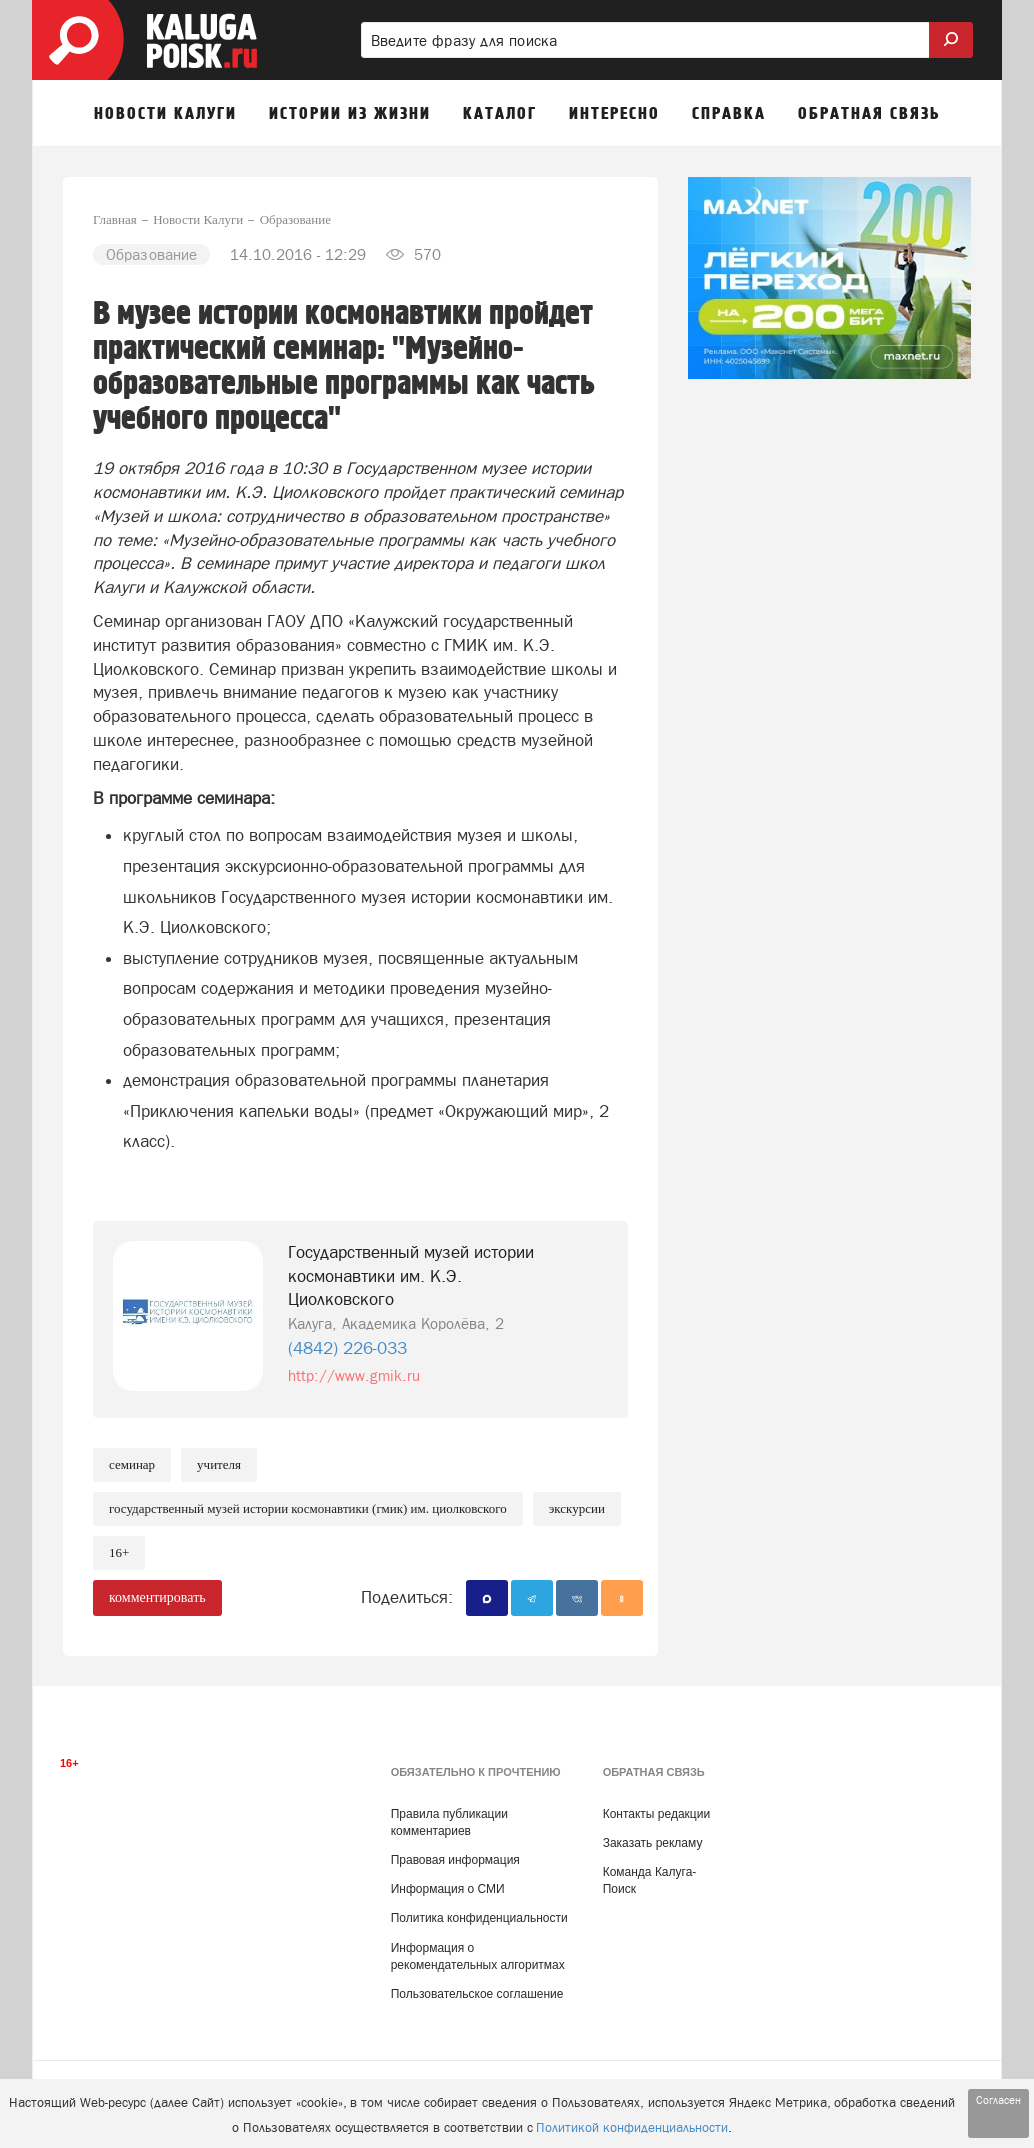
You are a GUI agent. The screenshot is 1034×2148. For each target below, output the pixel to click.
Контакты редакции (656, 1814)
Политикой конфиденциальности (632, 2127)
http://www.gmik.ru (354, 1375)
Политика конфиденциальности (479, 1918)
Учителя (219, 1464)
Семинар (132, 1464)
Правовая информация (455, 1860)
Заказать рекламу (653, 1843)
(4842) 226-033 (347, 1348)
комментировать (157, 1597)
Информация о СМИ (448, 1889)
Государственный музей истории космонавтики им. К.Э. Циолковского (411, 1276)
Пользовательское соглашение (477, 1994)
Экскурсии (577, 1508)
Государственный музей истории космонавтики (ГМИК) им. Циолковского (308, 1508)
